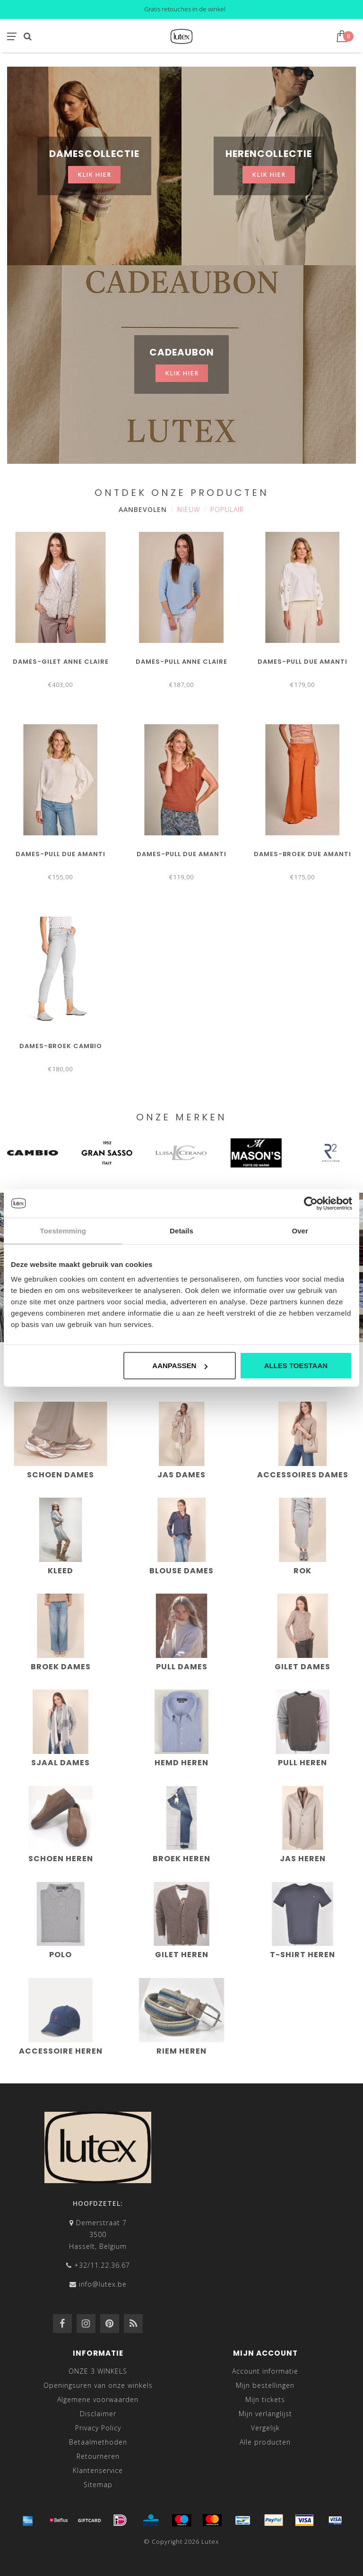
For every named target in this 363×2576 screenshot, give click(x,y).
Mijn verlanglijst (265, 2413)
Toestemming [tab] (63, 1230)
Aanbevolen (143, 509)
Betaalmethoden (98, 2441)
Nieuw (188, 509)
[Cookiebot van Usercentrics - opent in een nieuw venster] (310, 1203)
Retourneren (98, 2456)
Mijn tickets (265, 2399)
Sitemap (98, 2484)
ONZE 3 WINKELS (98, 2371)
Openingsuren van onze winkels (98, 2385)
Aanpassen (179, 1366)
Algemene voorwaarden (97, 2399)
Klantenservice (98, 2470)
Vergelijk (265, 2427)
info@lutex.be (103, 2284)
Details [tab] (181, 1230)
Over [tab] (300, 1230)
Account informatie (265, 2371)
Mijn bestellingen (265, 2385)
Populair (227, 509)
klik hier (94, 175)
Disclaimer (98, 2413)
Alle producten (265, 2441)
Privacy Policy (98, 2427)
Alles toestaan (296, 1366)
